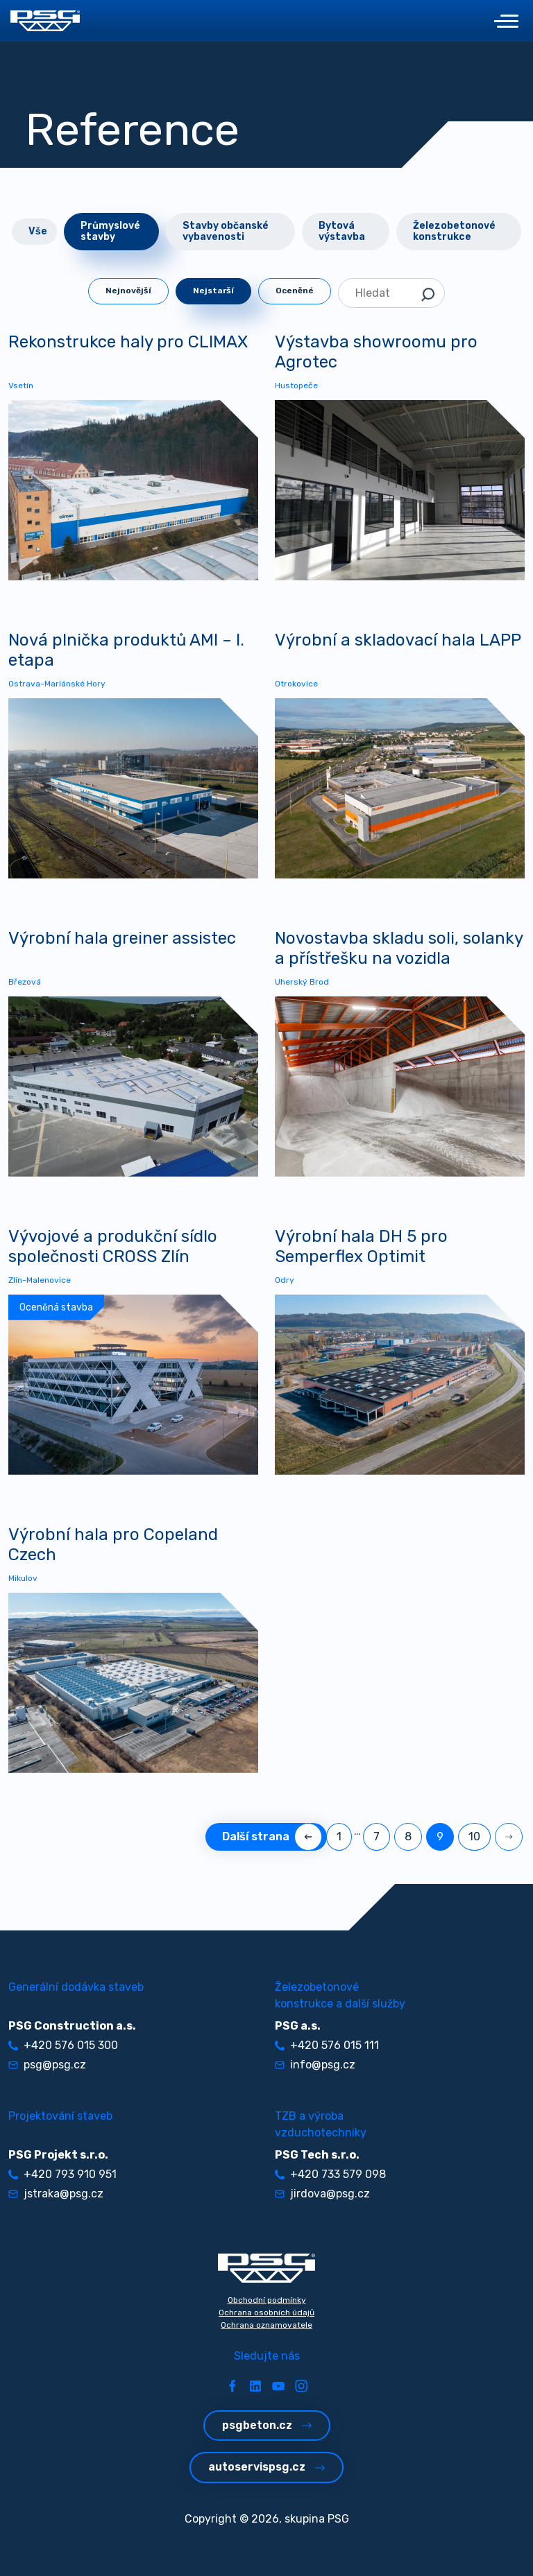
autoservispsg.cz (266, 2467)
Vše (37, 231)
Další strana (266, 1836)
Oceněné (295, 290)
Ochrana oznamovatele (266, 2325)
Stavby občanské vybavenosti (226, 231)
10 (474, 1836)
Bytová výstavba (342, 231)
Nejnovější (128, 290)
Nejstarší (213, 290)
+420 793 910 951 (62, 2174)
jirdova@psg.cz (322, 2193)
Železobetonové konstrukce (454, 231)
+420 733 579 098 (330, 2174)
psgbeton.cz (267, 2425)
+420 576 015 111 (327, 2045)
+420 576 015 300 (63, 2045)
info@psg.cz (315, 2064)
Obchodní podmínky (267, 2300)
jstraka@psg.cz (55, 2193)
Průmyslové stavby (110, 231)
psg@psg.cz (47, 2064)
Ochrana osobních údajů (266, 2312)
